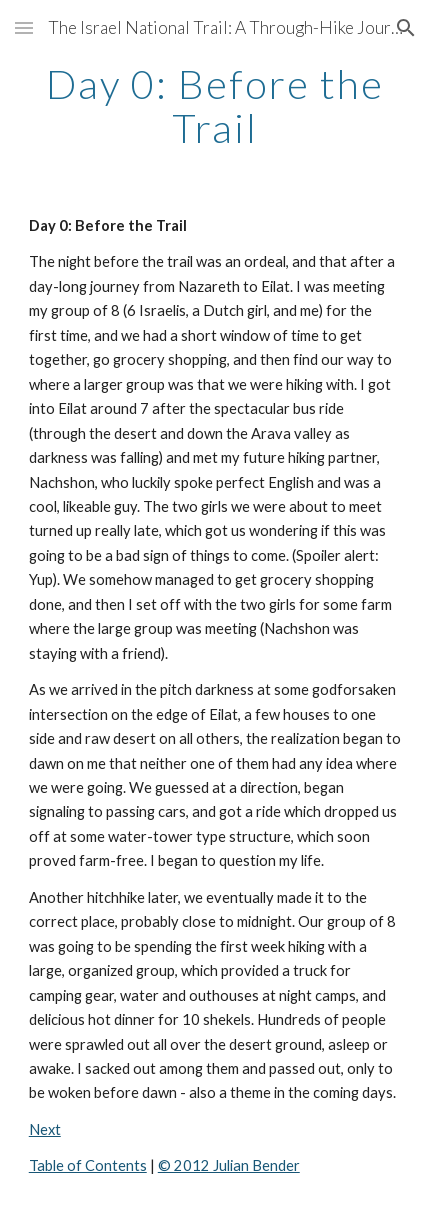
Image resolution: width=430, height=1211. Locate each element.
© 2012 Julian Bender (229, 1165)
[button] (24, 27)
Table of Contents (88, 1165)
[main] (215, 106)
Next (45, 1129)
